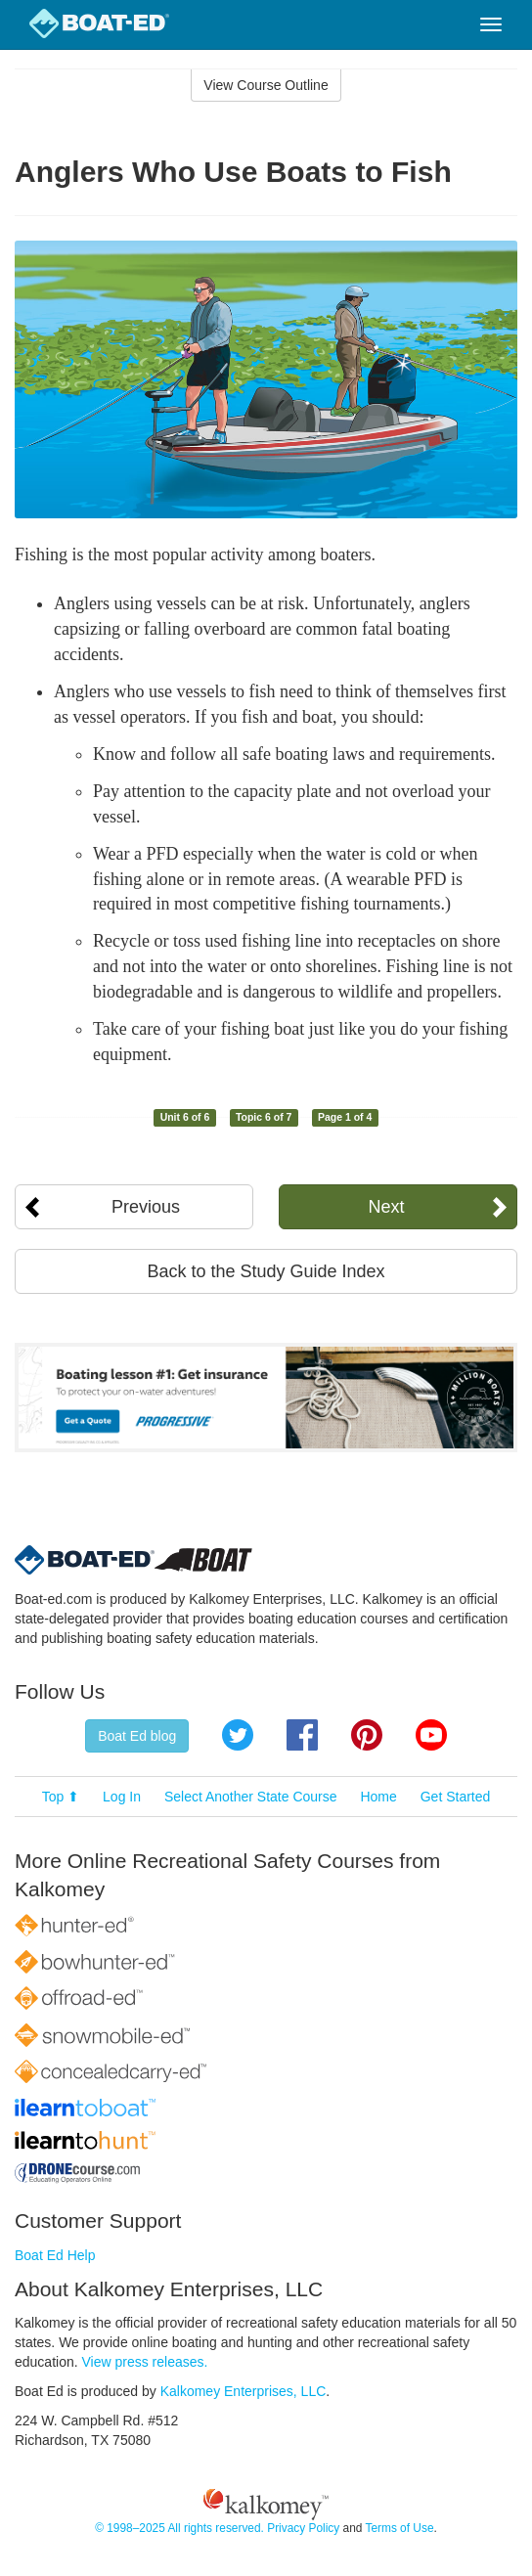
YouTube (431, 1735)
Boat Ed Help (55, 2255)
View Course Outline (265, 85)
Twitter (237, 1735)
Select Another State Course (250, 1796)
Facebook (302, 1735)
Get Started (456, 1796)
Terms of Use (399, 2528)
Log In (122, 1796)
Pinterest (366, 1735)
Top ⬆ (60, 1796)
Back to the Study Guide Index (265, 1271)
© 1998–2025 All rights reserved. (179, 2528)
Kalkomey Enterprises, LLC (243, 2391)
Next (386, 1207)
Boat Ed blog (137, 1736)
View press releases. (145, 2362)
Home (378, 1796)
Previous (145, 1207)
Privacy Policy (303, 2528)
